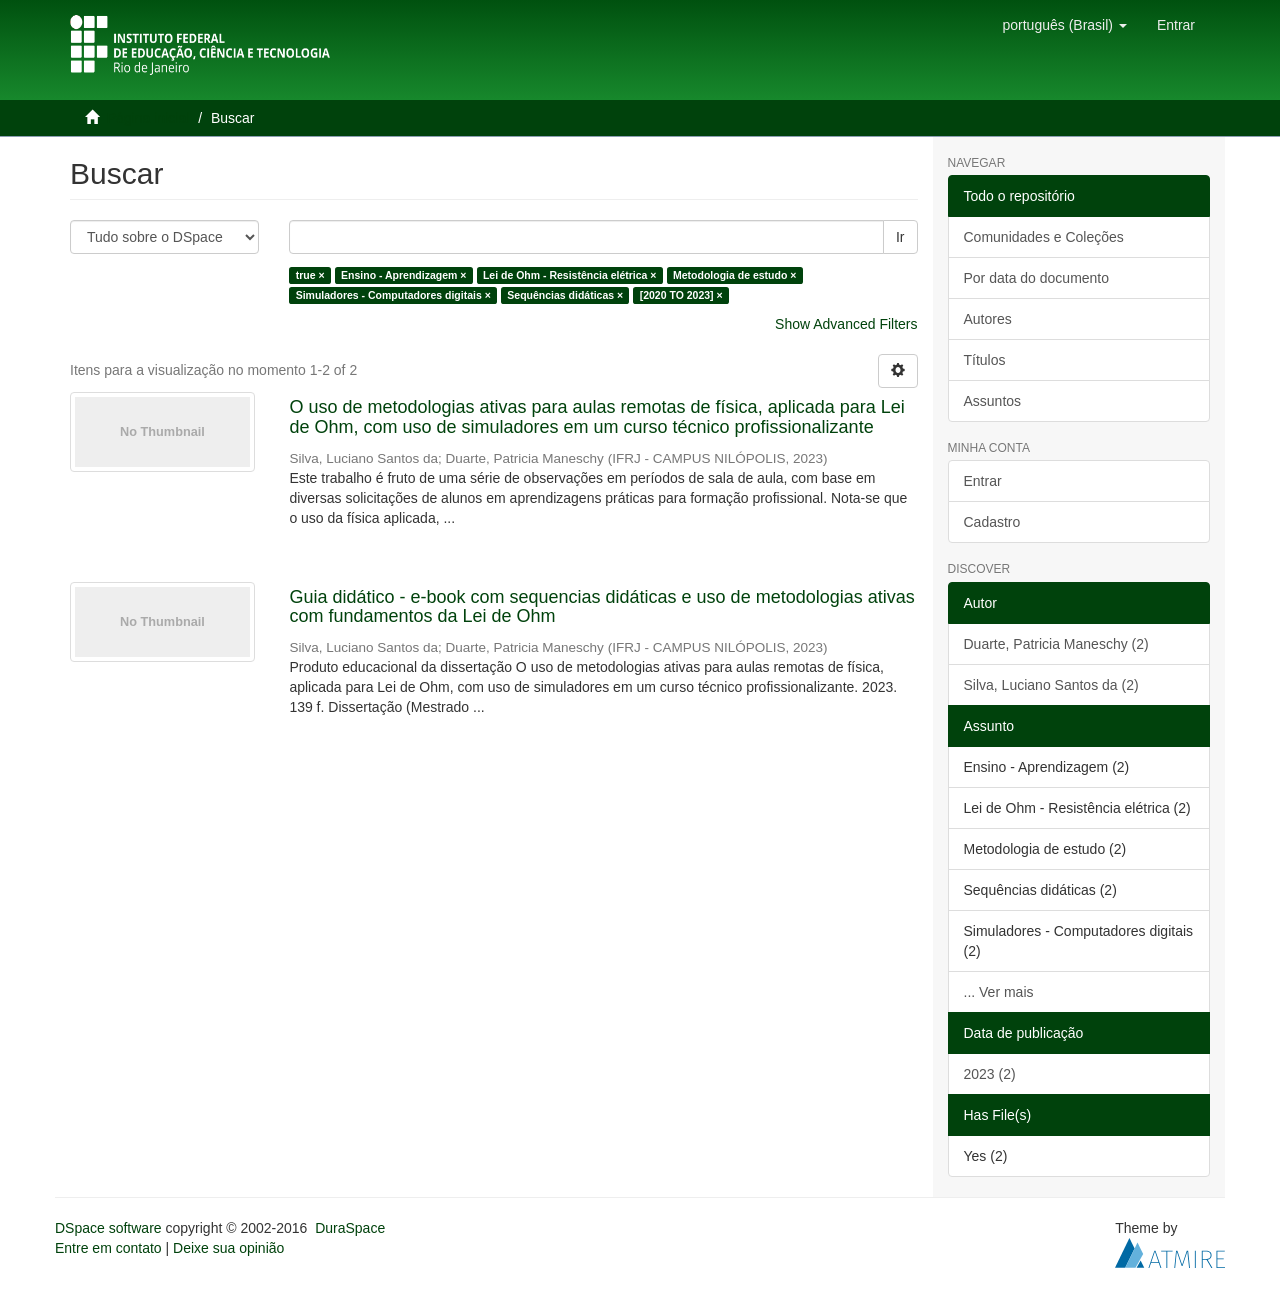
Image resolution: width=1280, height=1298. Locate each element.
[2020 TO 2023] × (681, 295)
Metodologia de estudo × (734, 275)
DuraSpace (350, 1228)
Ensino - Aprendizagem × (403, 275)
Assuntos (993, 401)
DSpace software (108, 1228)
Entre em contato (108, 1248)
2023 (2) (990, 1074)
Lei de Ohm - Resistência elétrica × (570, 275)
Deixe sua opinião (228, 1248)
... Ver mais (999, 992)
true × (310, 275)
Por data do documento (1037, 278)
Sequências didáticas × (565, 295)
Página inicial (148, 118)
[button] (1064, 25)
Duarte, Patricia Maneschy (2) (1056, 644)
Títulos (985, 360)
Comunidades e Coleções (1044, 237)
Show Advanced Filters (846, 324)
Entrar (983, 481)
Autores (988, 319)
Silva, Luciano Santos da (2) (1051, 685)
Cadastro (992, 522)
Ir (900, 237)
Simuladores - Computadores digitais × (393, 295)
